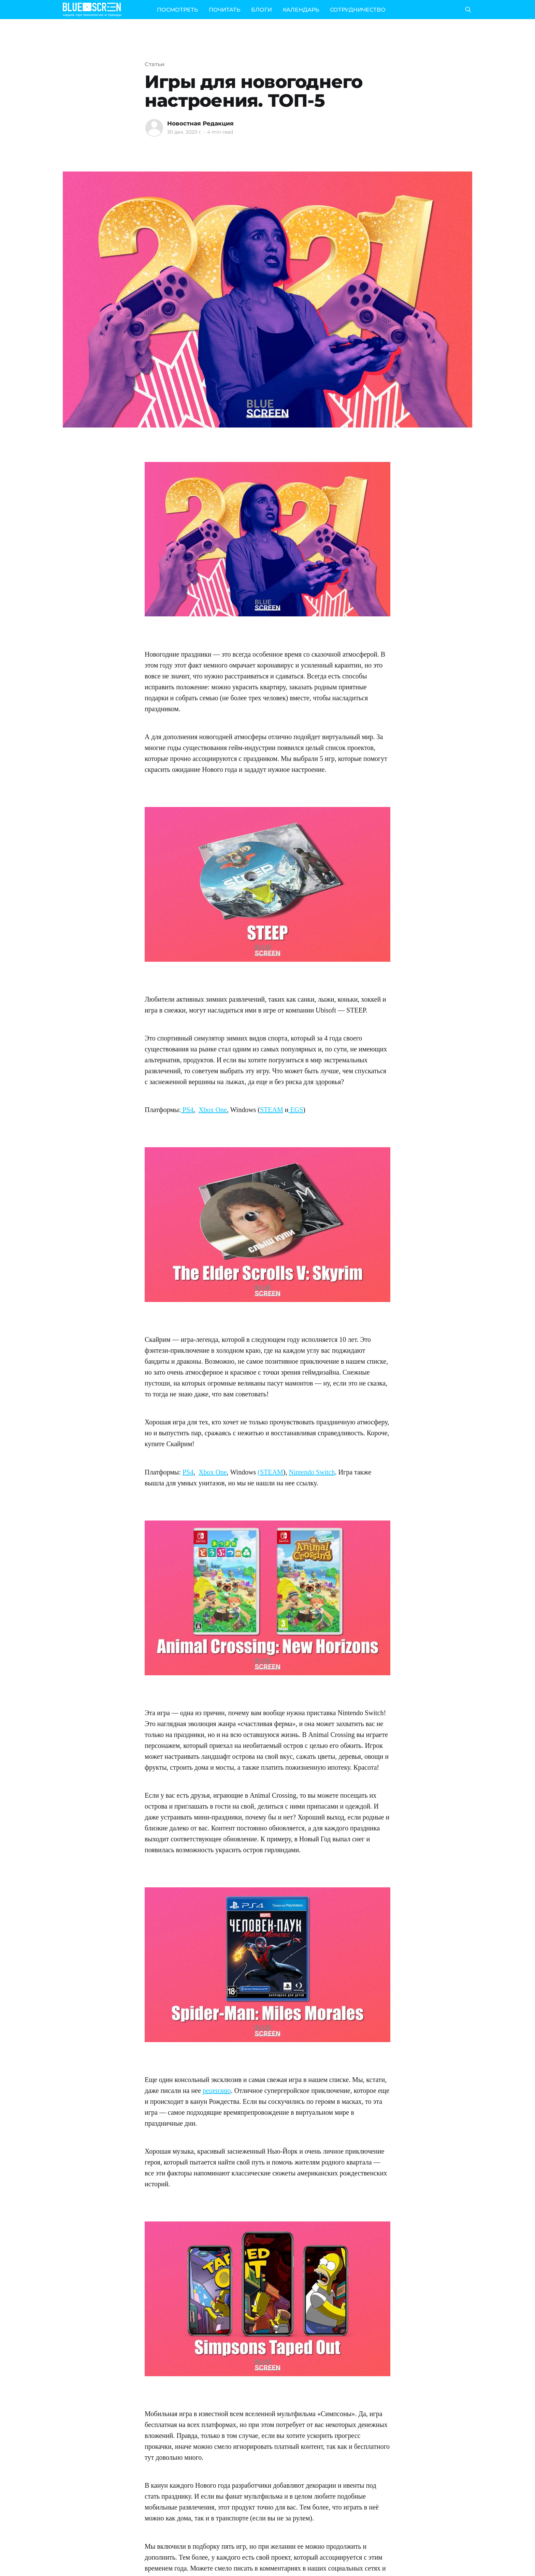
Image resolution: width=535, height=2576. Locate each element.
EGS (296, 1109)
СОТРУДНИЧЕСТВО (358, 9)
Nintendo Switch (312, 1472)
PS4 (187, 1109)
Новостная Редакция (200, 123)
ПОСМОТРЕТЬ (177, 9)
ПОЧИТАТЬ (224, 9)
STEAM (271, 1109)
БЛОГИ (261, 9)
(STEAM (270, 1472)
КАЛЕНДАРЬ (301, 9)
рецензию (217, 2090)
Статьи (154, 64)
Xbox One (213, 1109)
